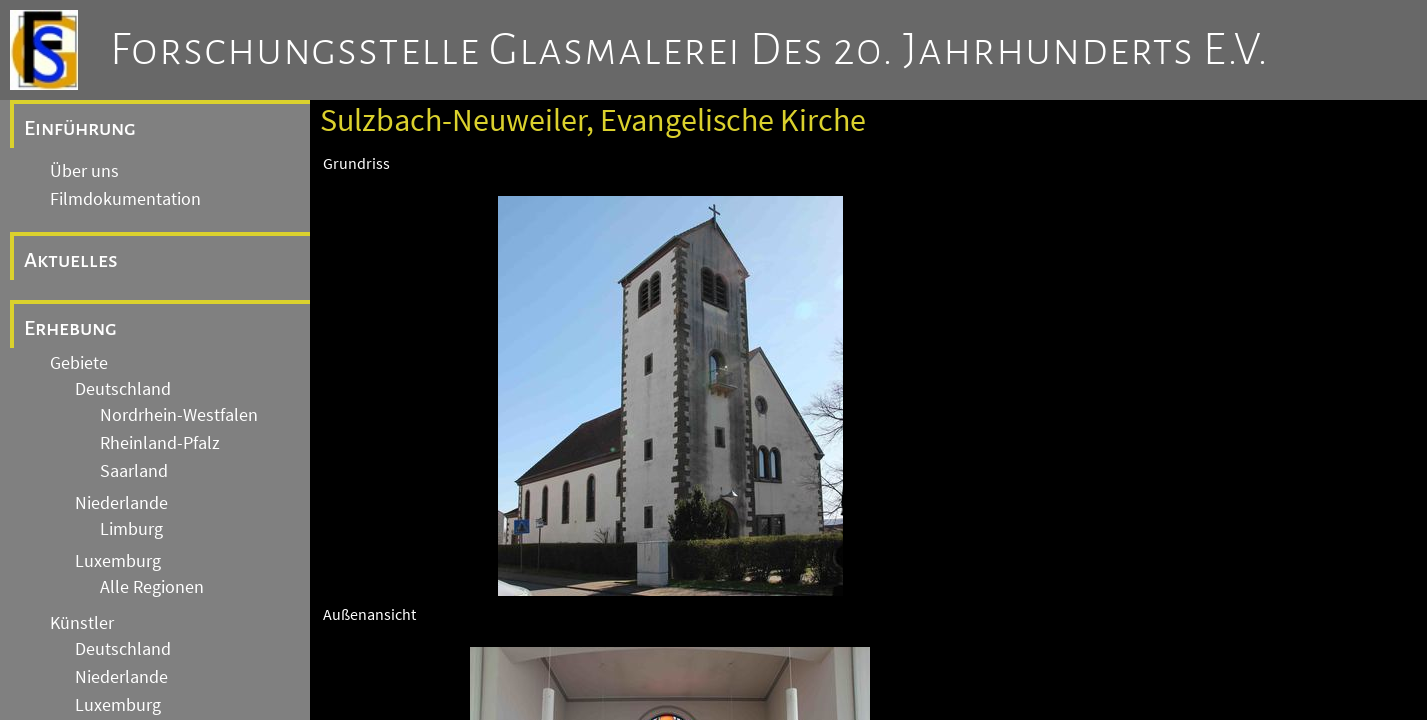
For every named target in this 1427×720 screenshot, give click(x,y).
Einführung (80, 128)
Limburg (131, 529)
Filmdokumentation (125, 199)
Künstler (82, 623)
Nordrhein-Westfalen (179, 415)
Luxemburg (118, 561)
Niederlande (121, 503)
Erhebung (70, 328)
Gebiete (79, 363)
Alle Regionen (152, 587)
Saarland (134, 471)
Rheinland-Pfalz (160, 443)
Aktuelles (71, 260)
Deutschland (123, 389)
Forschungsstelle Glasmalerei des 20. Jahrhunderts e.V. (689, 50)
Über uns (84, 171)
